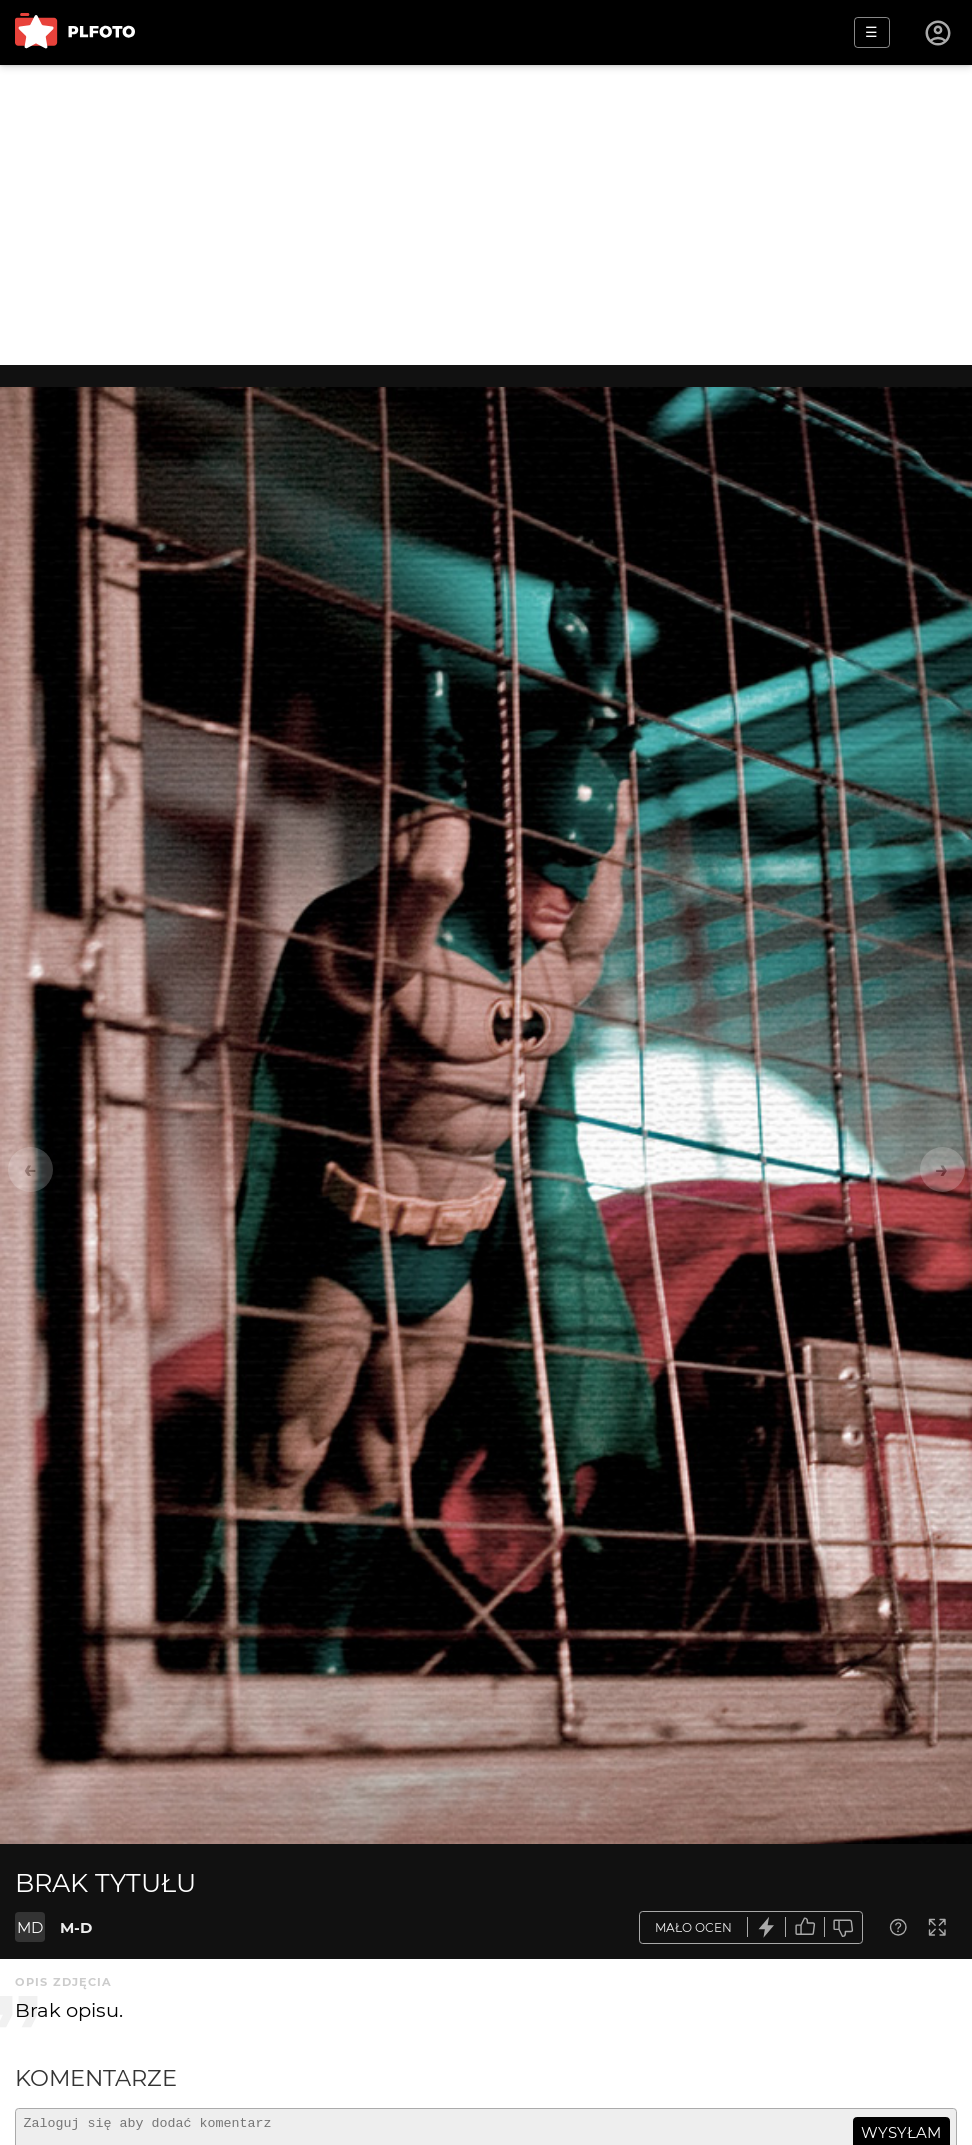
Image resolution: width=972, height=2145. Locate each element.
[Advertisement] (486, 215)
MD (30, 1927)
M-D (76, 1927)
